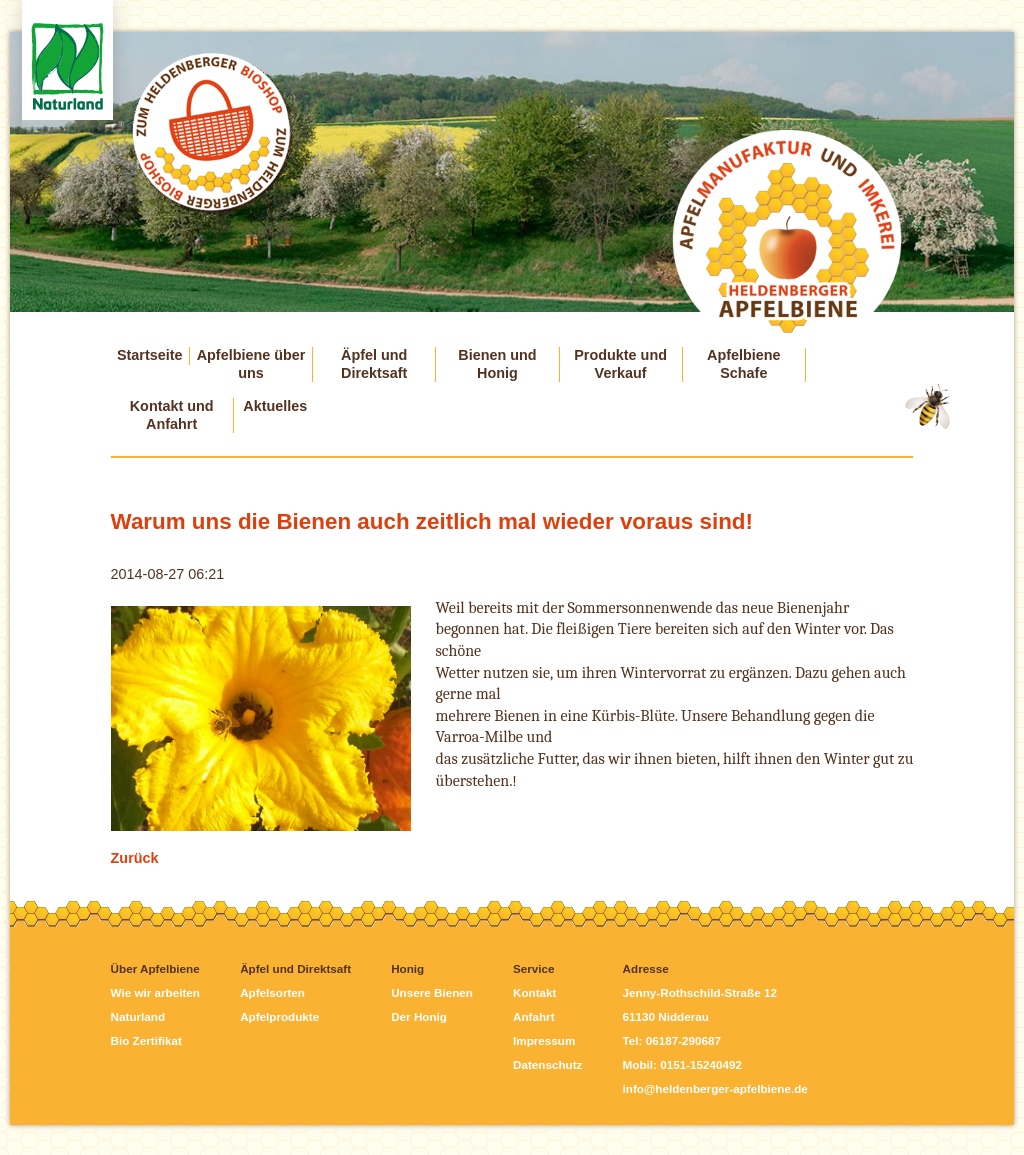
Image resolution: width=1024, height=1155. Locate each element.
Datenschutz (547, 1064)
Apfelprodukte (279, 1016)
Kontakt (534, 992)
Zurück (135, 858)
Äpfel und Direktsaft (374, 364)
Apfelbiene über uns (251, 364)
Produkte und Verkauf (620, 364)
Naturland (138, 1016)
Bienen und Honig (497, 364)
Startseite (150, 355)
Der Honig (419, 1016)
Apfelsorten (272, 992)
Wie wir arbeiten (155, 992)
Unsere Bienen (432, 992)
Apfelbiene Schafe (744, 364)
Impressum (544, 1040)
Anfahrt (534, 1016)
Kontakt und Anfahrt (172, 415)
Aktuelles (275, 406)
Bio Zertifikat (146, 1040)
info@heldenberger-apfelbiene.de (715, 1088)
